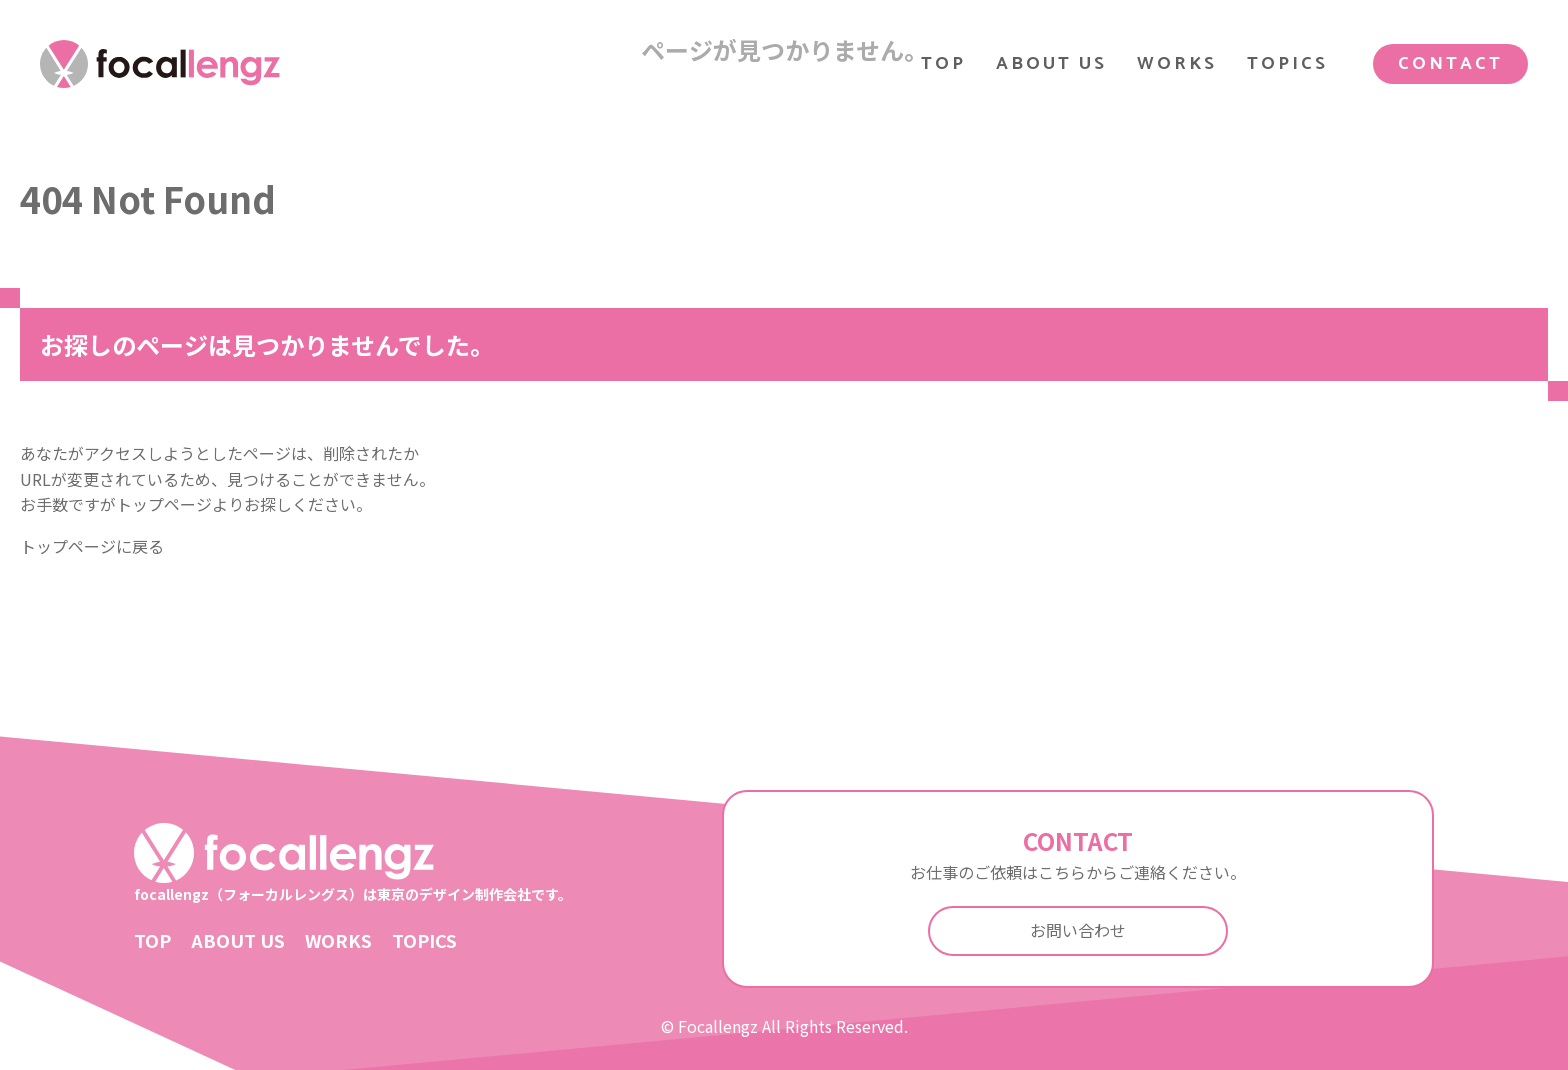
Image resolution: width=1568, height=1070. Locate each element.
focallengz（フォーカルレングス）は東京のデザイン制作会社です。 (353, 863)
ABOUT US (1051, 64)
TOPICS (1287, 64)
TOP (943, 64)
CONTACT (1450, 64)
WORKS (1177, 64)
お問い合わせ (1078, 930)
